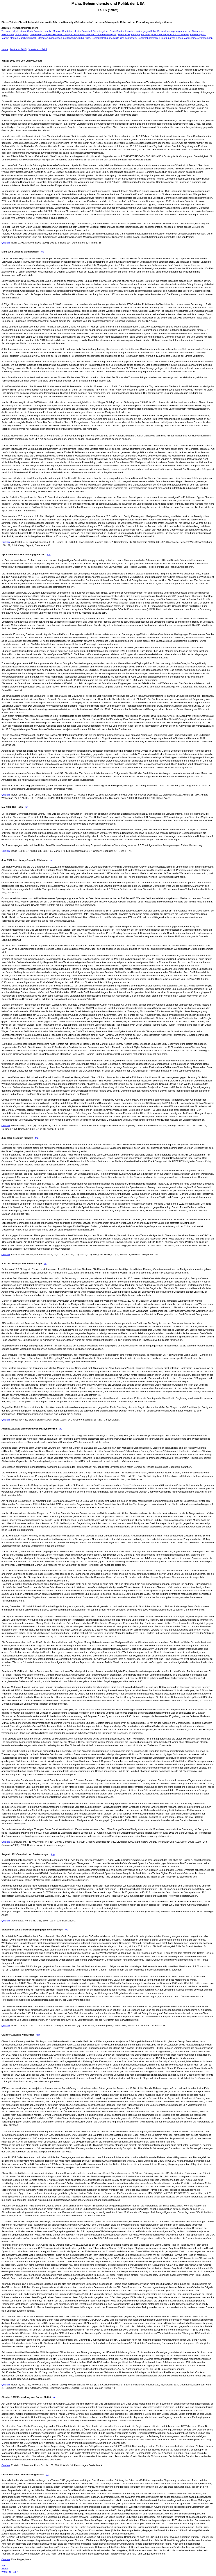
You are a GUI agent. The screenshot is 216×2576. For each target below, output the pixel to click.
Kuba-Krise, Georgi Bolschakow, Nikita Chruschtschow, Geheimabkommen (118, 38)
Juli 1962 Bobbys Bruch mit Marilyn (21, 1263)
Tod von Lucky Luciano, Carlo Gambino (22, 31)
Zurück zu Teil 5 (18, 49)
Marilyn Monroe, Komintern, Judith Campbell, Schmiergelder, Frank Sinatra (84, 31)
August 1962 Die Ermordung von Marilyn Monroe (29, 1428)
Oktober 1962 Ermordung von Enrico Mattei (26, 2397)
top (42, 251)
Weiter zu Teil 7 (9, 2571)
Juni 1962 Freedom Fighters (17, 1138)
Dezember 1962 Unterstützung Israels (22, 2474)
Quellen (5, 242)
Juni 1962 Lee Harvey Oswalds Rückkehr (24, 860)
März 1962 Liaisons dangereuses (20, 251)
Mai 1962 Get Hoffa (12, 807)
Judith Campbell (27, 38)
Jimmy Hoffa (21, 34)
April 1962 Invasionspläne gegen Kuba (23, 554)
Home (4, 49)
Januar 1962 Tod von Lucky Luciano (21, 60)
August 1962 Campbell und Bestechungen (25, 1854)
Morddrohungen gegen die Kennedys (57, 38)
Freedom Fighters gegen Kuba (134, 34)
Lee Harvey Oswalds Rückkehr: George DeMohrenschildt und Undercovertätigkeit (73, 34)
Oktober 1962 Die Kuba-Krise (17, 2034)
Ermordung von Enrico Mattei (174, 38)
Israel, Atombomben (202, 38)
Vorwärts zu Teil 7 (37, 49)
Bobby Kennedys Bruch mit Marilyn (170, 34)
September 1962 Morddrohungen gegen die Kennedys (32, 1929)
